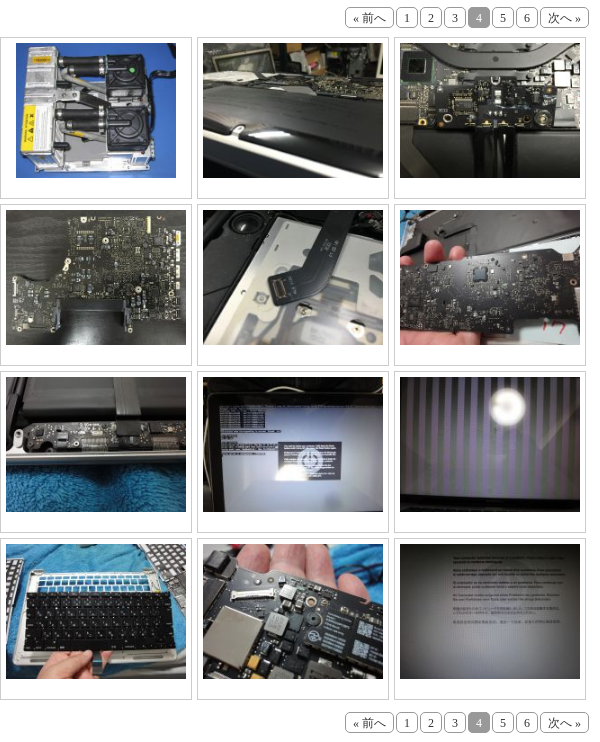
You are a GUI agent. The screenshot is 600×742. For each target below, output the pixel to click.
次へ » (564, 18)
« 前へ (369, 18)
